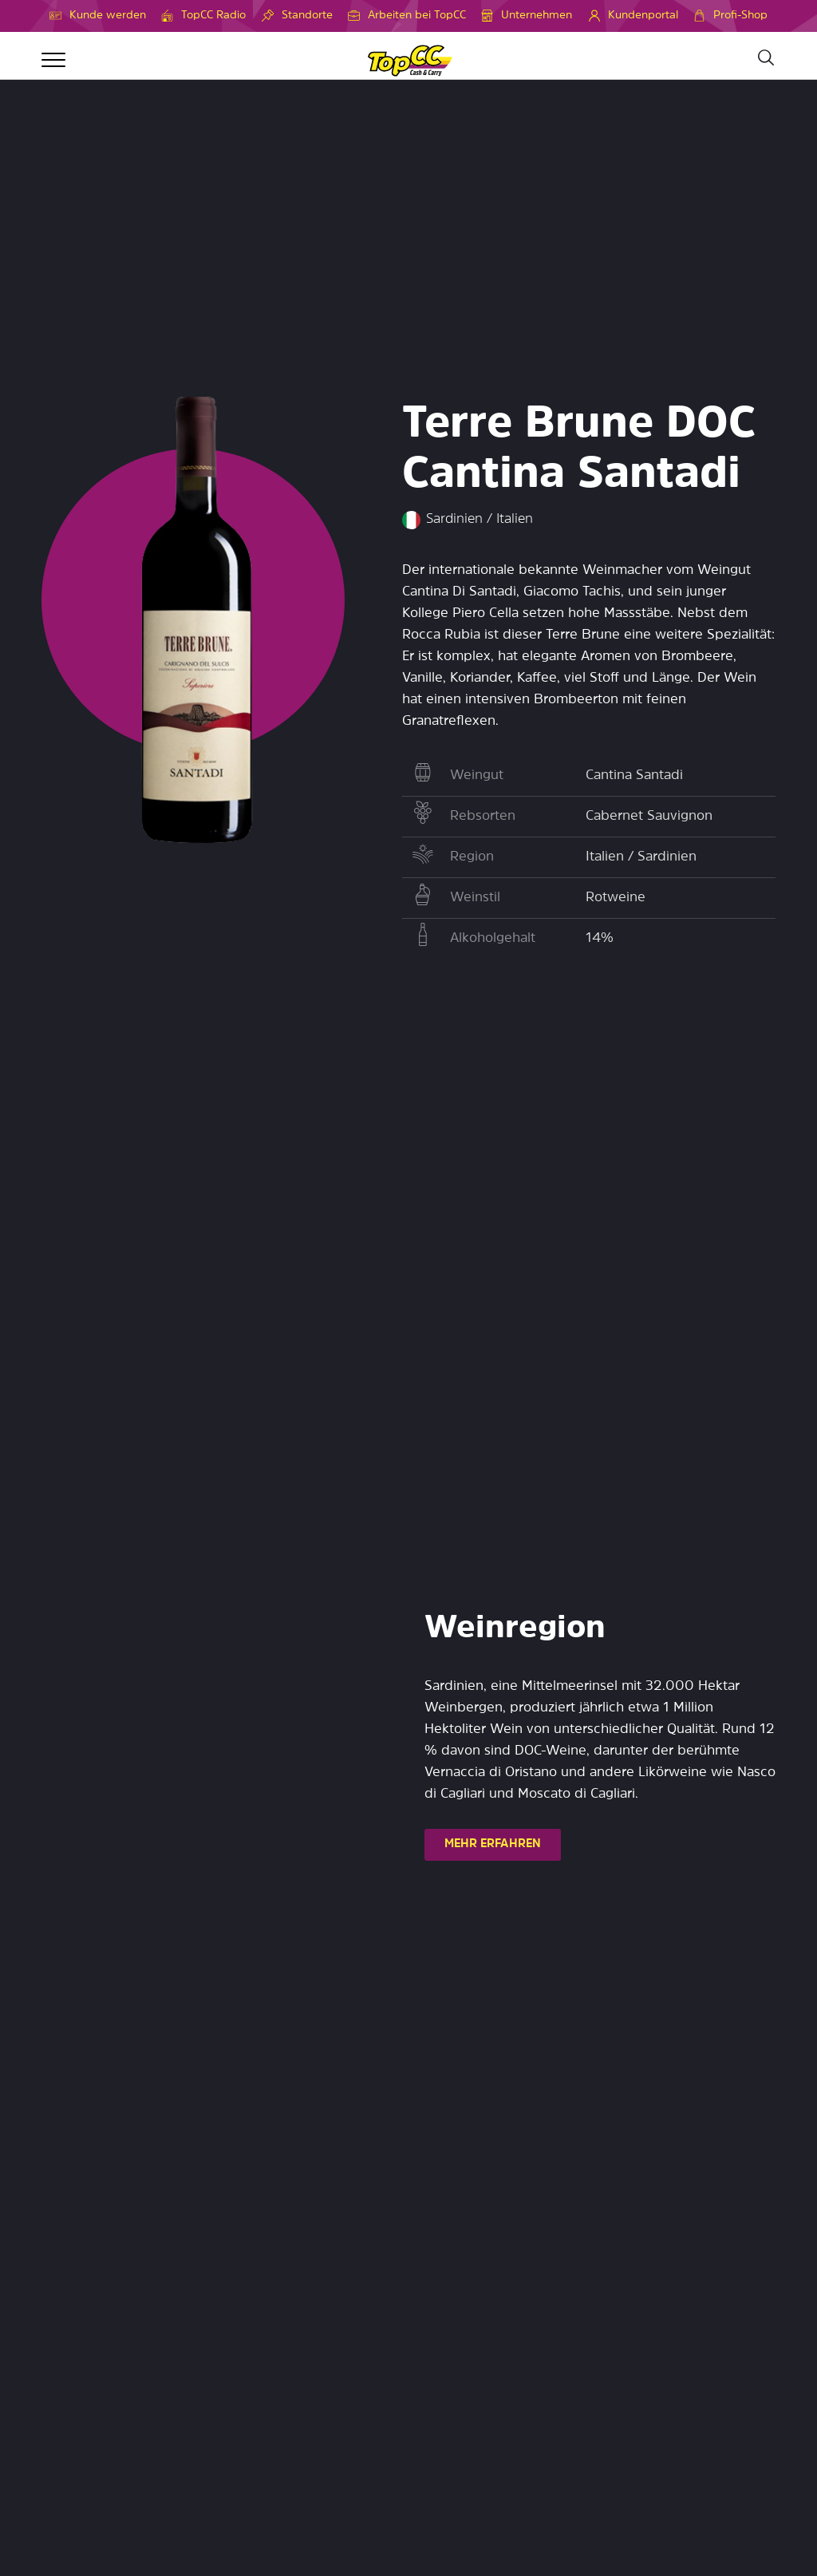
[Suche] (765, 58)
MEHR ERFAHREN (492, 1844)
